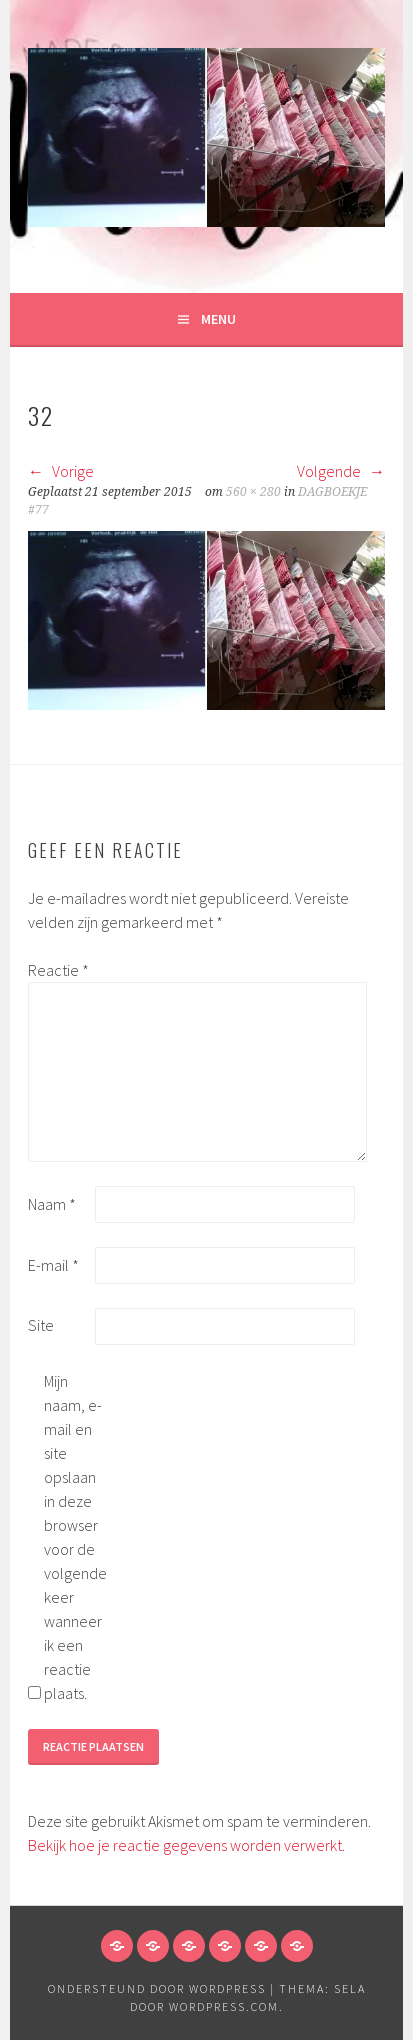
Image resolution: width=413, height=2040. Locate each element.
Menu (218, 319)
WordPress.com (224, 2006)
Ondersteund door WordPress (157, 1988)
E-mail (53, 1265)
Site (41, 1325)
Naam (52, 1204)
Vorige (61, 471)
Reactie (58, 970)
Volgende (341, 471)
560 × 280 (253, 492)
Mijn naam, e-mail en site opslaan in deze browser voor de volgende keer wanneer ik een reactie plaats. (75, 1537)
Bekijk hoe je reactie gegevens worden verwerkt (185, 1845)
